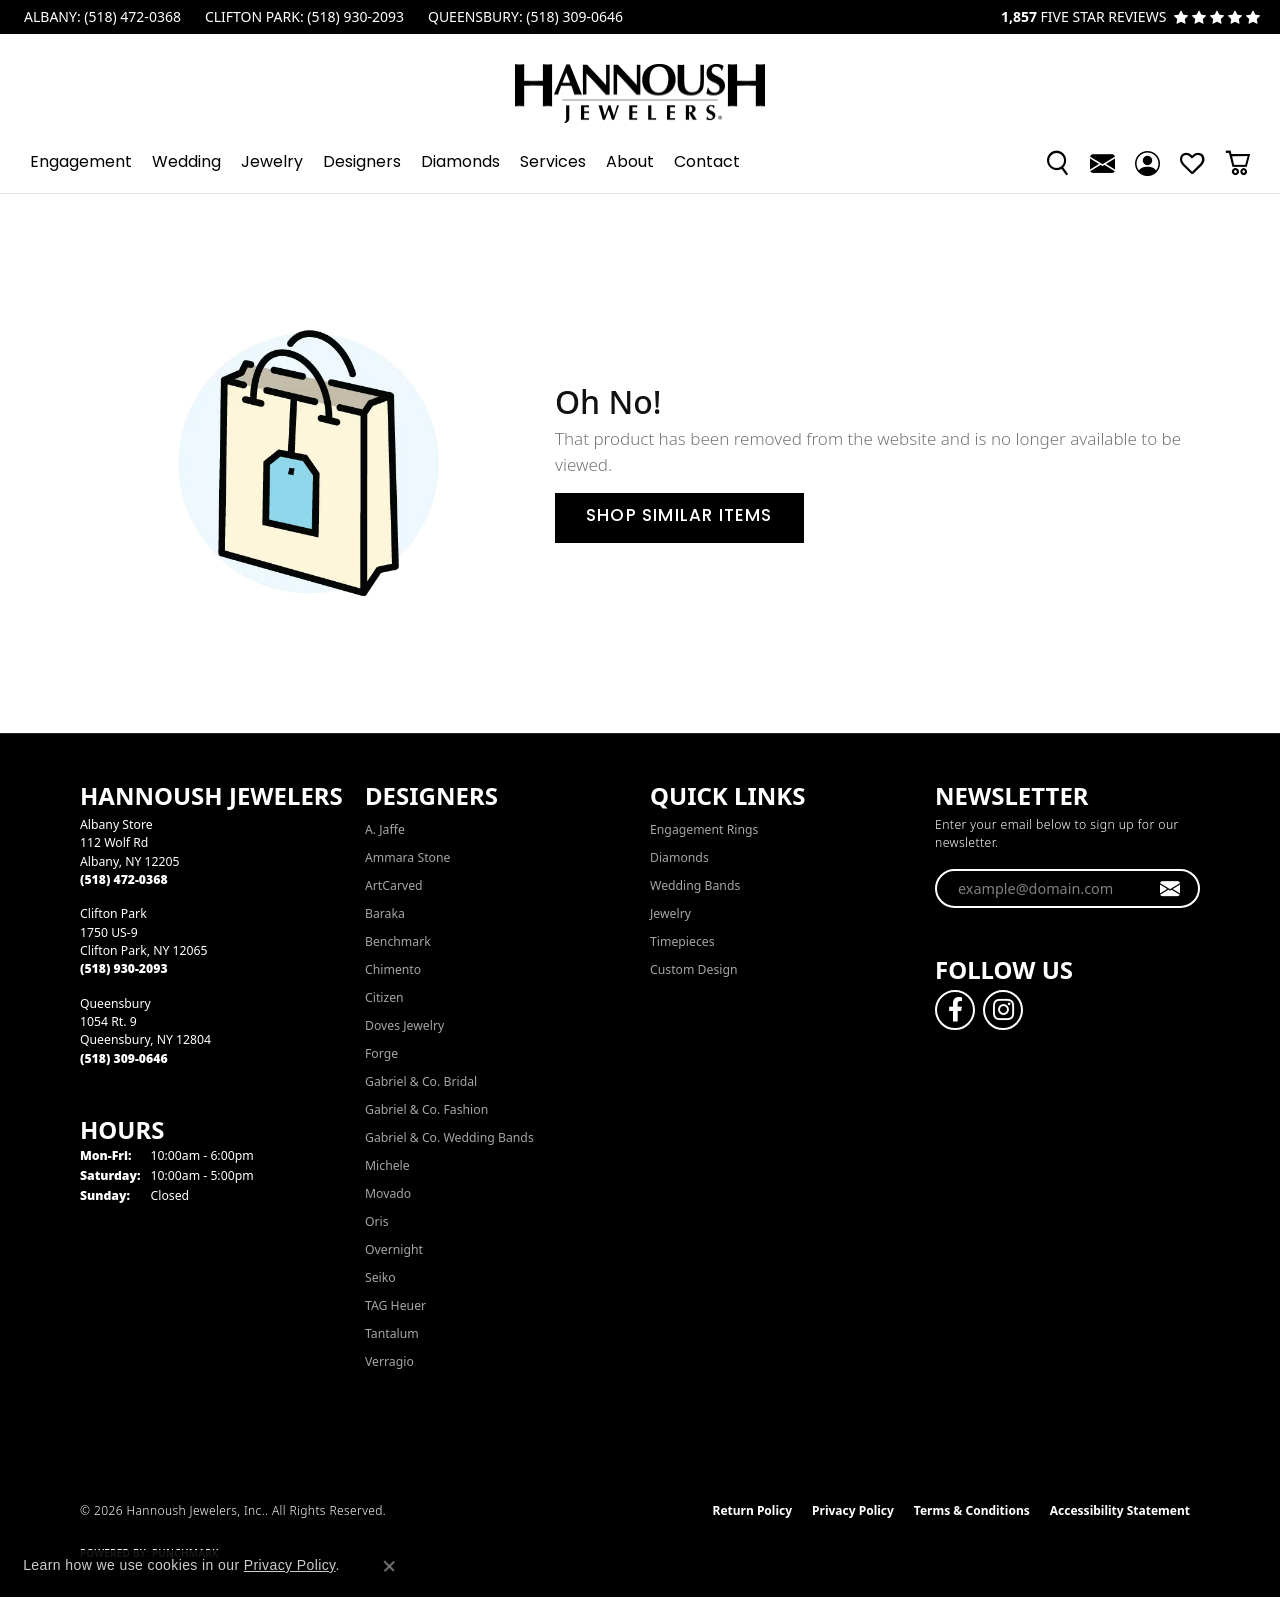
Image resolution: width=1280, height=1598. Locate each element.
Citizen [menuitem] (384, 997)
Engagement (81, 163)
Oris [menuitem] (377, 1221)
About (630, 163)
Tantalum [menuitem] (392, 1333)
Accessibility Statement (1120, 1510)
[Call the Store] (124, 879)
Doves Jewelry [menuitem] (404, 1025)
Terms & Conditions (972, 1510)
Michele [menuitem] (387, 1165)
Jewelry (272, 163)
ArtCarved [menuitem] (394, 885)
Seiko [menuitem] (380, 1277)
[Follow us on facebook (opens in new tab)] (955, 1010)
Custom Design (694, 969)
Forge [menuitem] (381, 1053)
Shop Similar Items (679, 517)
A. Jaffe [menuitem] (385, 829)
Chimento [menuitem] (393, 969)
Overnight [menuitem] (394, 1249)
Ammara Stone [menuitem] (407, 857)
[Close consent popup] (389, 1566)
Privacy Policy (853, 1510)
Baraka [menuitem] (385, 913)
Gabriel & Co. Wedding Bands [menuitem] (449, 1137)
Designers (362, 163)
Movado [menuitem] (388, 1193)
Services (553, 163)
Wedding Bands (695, 885)
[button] (1057, 163)
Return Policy (753, 1510)
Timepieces (682, 941)
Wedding (186, 163)
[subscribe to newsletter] (1170, 889)
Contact (707, 163)
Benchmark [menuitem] (398, 941)
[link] (100, 17)
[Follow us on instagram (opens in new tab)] (1003, 1010)
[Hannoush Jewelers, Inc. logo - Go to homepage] (640, 83)
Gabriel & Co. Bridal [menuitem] (421, 1081)
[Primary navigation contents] (640, 163)
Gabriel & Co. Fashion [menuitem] (426, 1109)
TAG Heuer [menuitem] (395, 1305)
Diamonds (460, 163)
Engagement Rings (704, 829)
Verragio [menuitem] (389, 1361)
